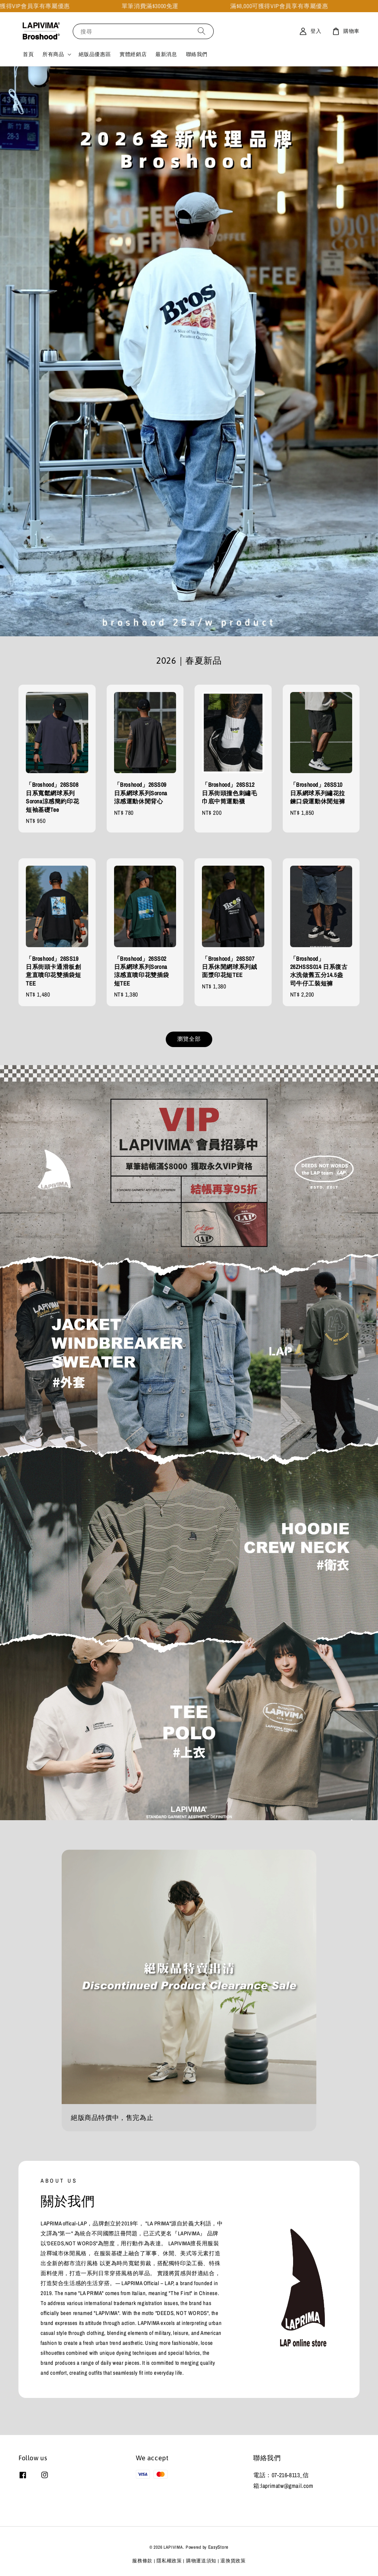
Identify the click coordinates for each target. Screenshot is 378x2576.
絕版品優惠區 (95, 54)
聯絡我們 (196, 54)
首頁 (28, 54)
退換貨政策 (233, 2561)
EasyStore (218, 2547)
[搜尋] (201, 31)
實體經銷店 (133, 54)
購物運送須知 (201, 2561)
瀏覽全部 (189, 1039)
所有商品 (53, 54)
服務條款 (142, 2561)
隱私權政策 (169, 2561)
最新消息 (166, 54)
